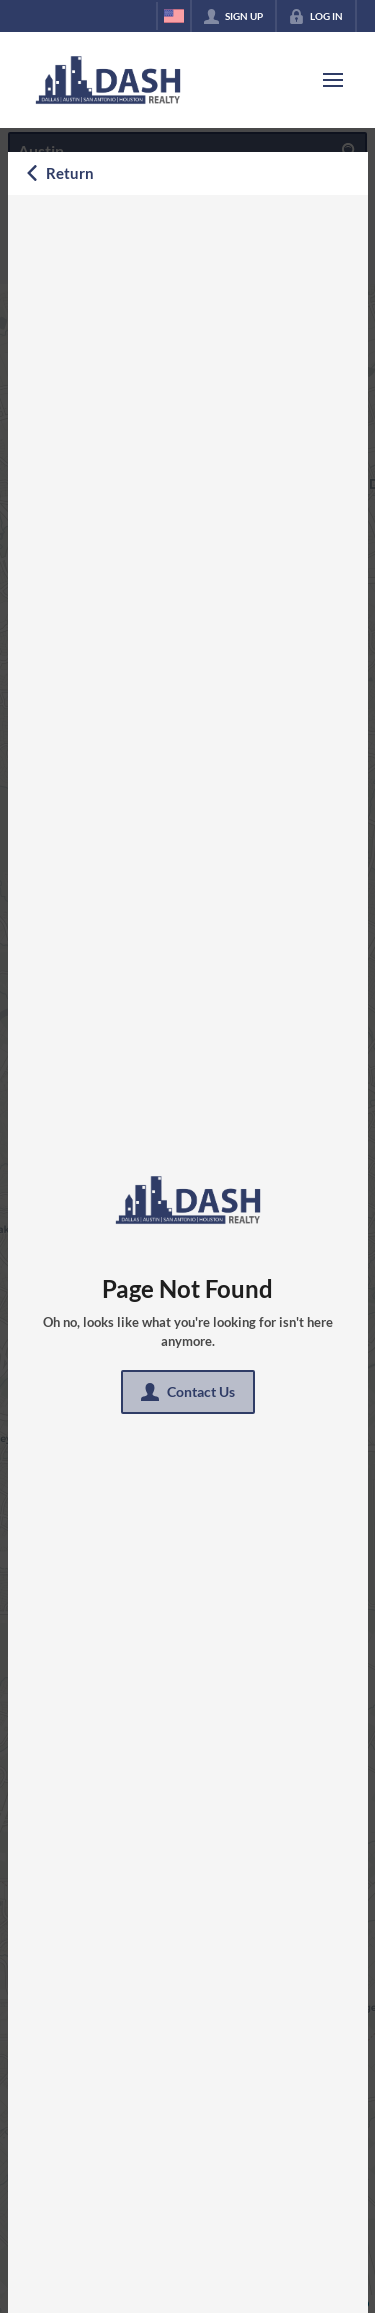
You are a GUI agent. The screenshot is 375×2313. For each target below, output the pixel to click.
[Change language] (174, 16)
